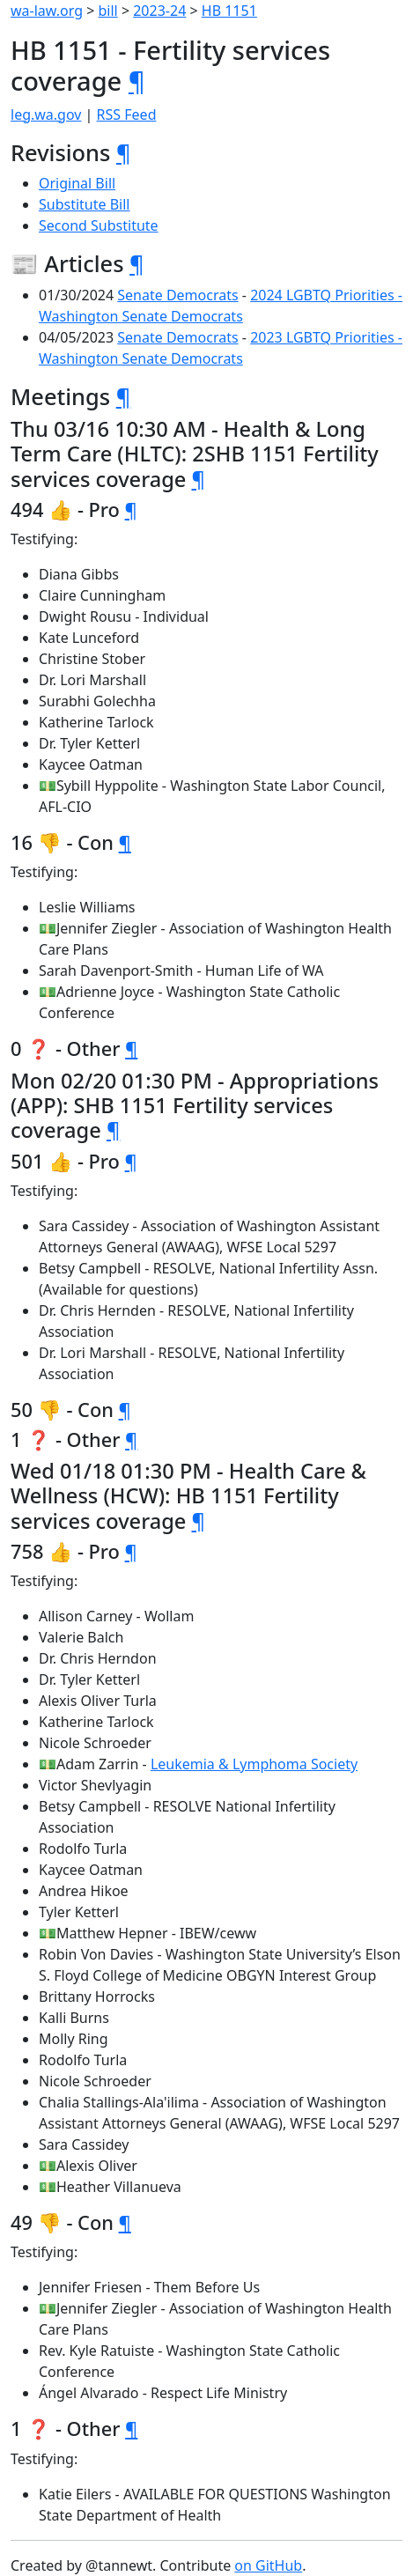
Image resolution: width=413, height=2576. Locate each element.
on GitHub (268, 2565)
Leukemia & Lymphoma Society (254, 1764)
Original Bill (77, 183)
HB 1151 (229, 10)
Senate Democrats (177, 295)
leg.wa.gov (46, 114)
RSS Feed (127, 114)
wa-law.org (47, 10)
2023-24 (159, 10)
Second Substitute (99, 225)
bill (108, 10)
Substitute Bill (84, 204)
